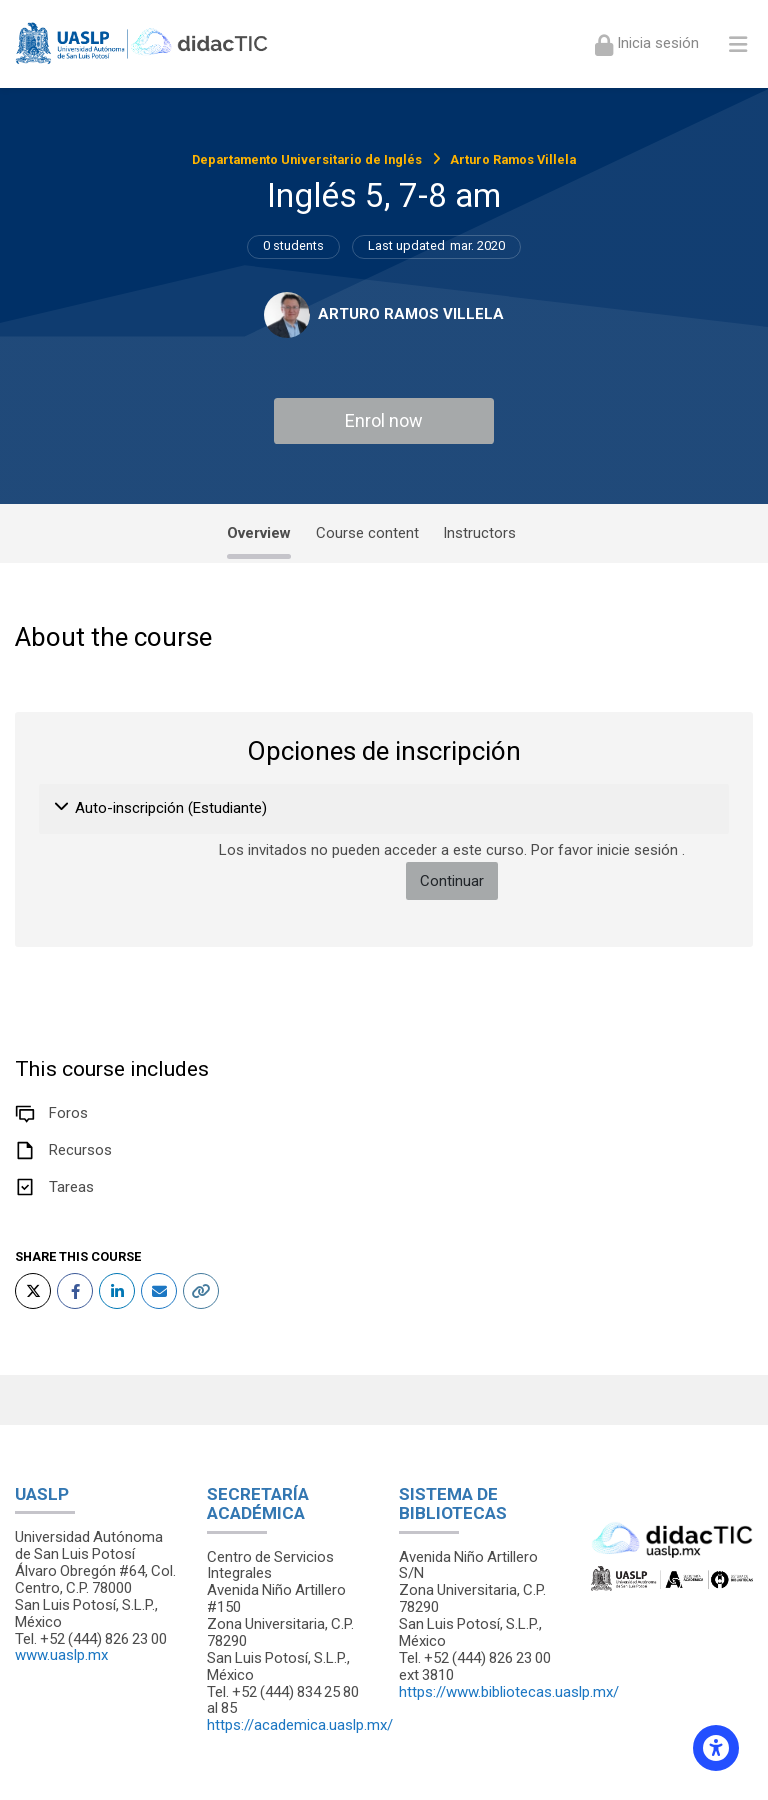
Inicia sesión (656, 43)
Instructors (479, 533)
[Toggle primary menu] (738, 44)
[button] (62, 809)
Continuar (452, 881)
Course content (367, 533)
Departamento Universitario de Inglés (307, 159)
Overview (259, 533)
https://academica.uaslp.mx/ (300, 1725)
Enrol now (384, 420)
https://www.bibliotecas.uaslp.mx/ (509, 1692)
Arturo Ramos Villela (513, 159)
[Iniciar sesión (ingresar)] (647, 43)
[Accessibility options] (716, 1748)
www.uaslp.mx (61, 1655)
